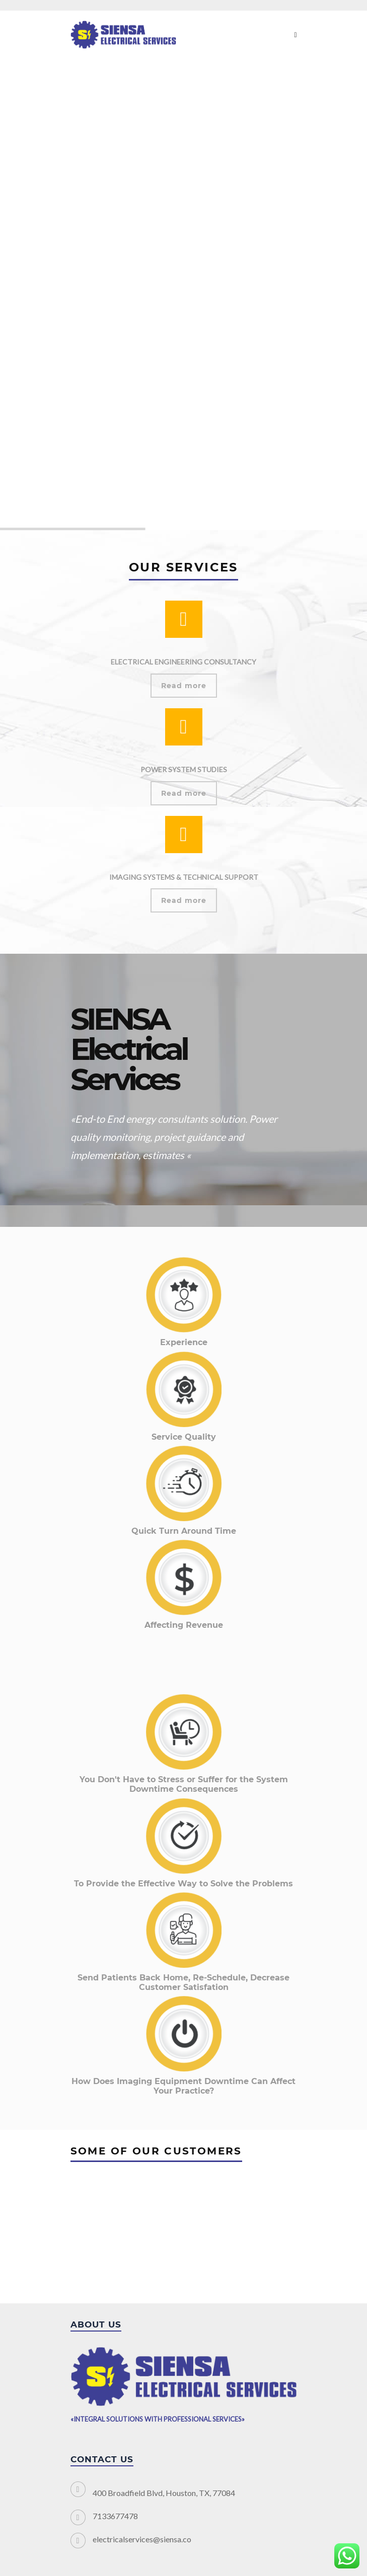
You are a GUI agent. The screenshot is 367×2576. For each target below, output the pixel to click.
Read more (183, 685)
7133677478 (115, 2516)
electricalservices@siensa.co (142, 2539)
